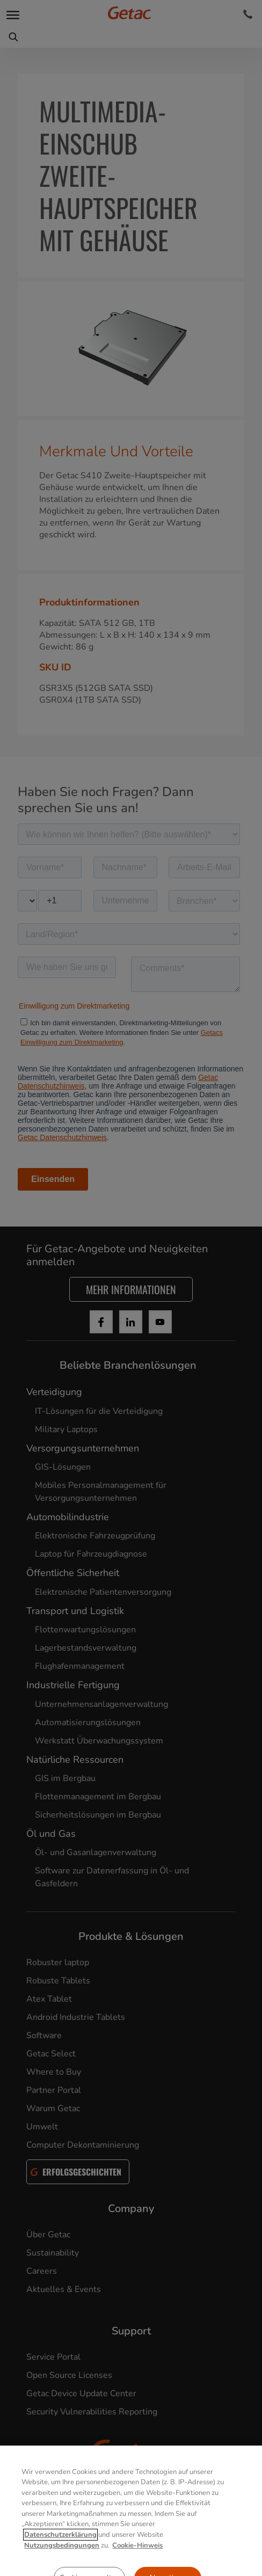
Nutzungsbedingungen (61, 2565)
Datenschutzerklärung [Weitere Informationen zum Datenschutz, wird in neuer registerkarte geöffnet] (60, 2554)
